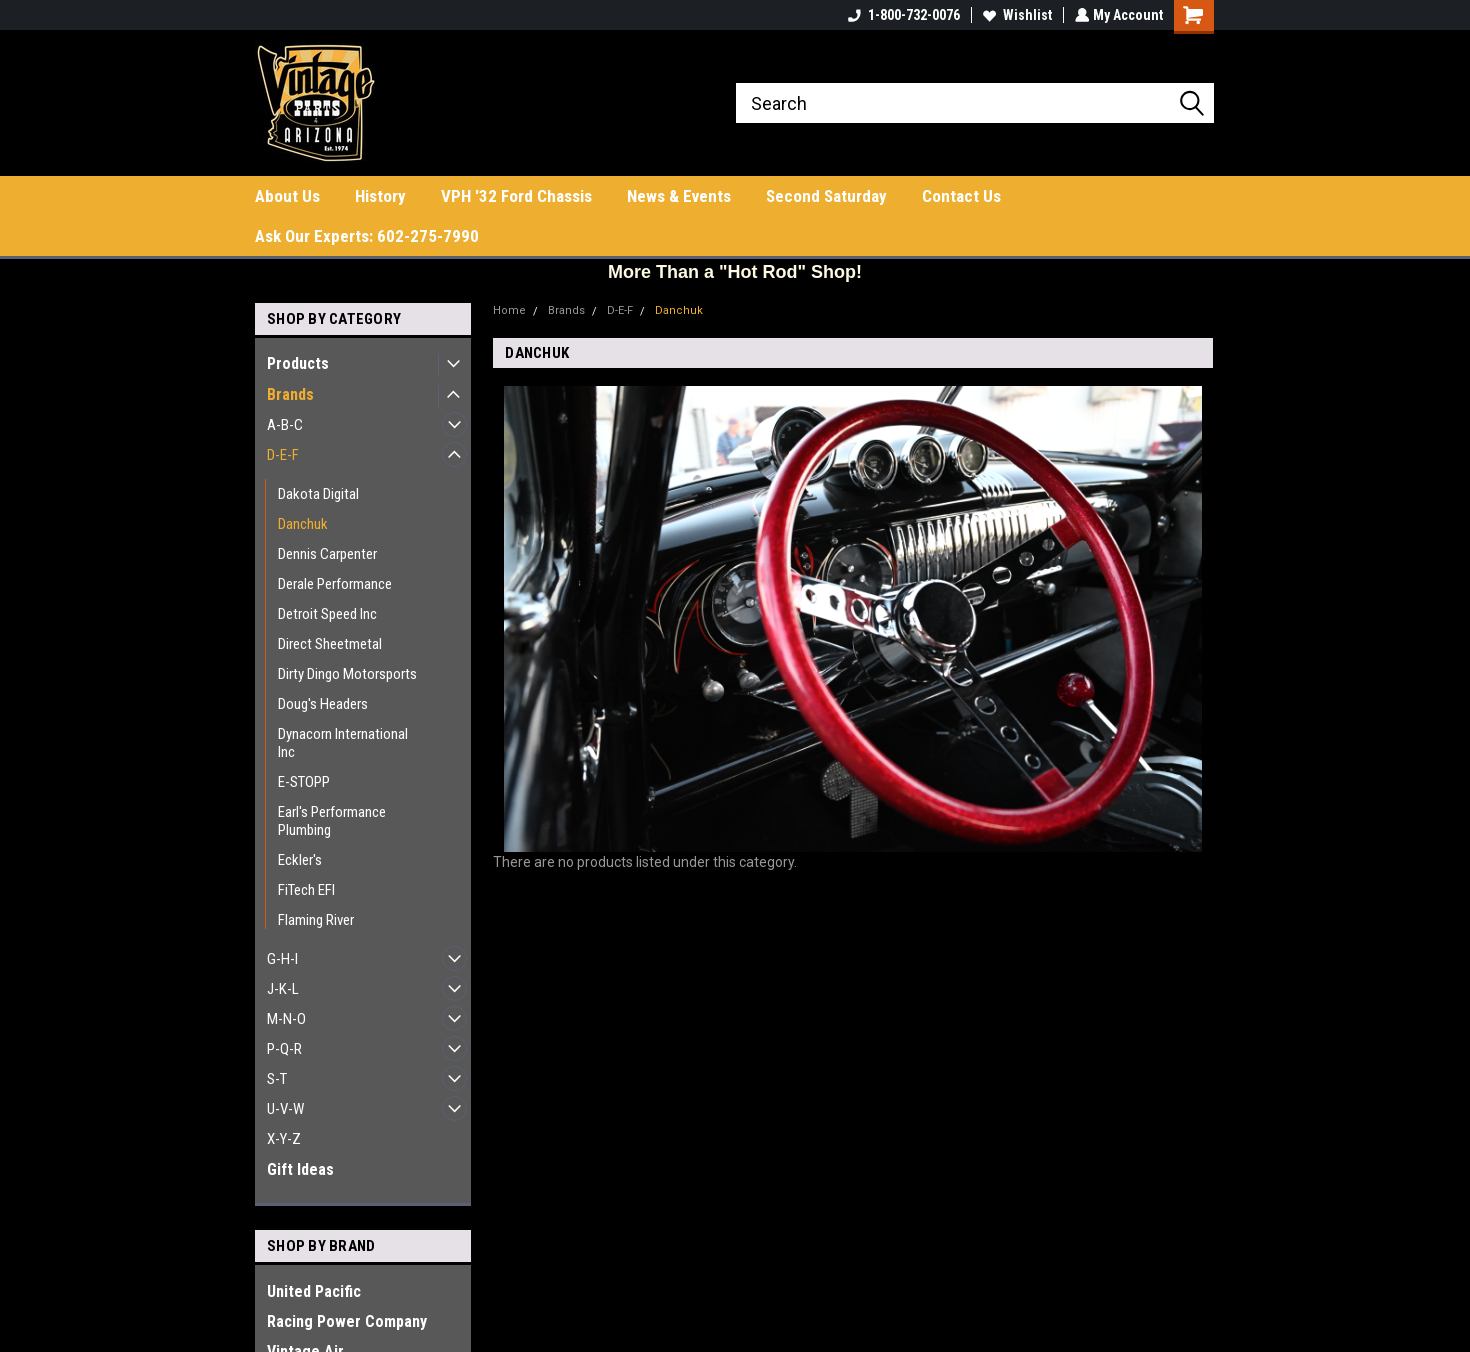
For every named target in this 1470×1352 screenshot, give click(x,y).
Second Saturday (826, 196)
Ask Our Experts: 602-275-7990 (367, 236)
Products (298, 363)
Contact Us (961, 196)
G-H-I (282, 959)
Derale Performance (335, 584)
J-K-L (283, 989)
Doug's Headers (323, 704)
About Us (287, 196)
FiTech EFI (306, 890)
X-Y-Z (284, 1139)
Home (509, 310)
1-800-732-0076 (902, 15)
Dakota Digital (318, 494)
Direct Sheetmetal (330, 644)
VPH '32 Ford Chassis (516, 196)
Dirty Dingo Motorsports (347, 674)
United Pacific (314, 1291)
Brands (290, 394)
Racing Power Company (347, 1321)
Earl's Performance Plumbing (332, 821)
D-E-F (283, 455)
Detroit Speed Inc (327, 614)
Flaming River (316, 920)
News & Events (679, 196)
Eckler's (300, 860)
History (380, 196)
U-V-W (285, 1109)
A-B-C (285, 425)
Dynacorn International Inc (343, 743)
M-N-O (286, 1019)
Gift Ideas (300, 1169)
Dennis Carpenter (327, 554)
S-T (277, 1079)
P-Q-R (284, 1049)
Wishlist (1015, 15)
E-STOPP (304, 782)
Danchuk (303, 524)
